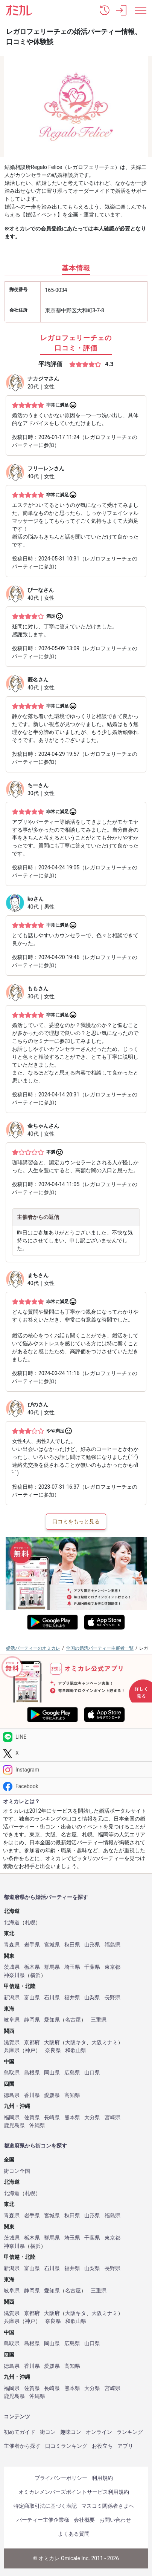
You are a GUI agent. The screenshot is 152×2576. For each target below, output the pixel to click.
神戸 (30, 2050)
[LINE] (76, 1737)
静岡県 (32, 2020)
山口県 (92, 2072)
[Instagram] (76, 1770)
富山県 (32, 1997)
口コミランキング (66, 2446)
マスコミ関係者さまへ (107, 2506)
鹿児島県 (14, 2125)
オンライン (99, 2432)
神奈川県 (14, 1975)
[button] (104, 10)
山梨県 (92, 1997)
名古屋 (73, 2020)
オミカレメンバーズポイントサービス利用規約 (73, 2492)
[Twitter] (76, 1753)
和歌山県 (75, 2050)
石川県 (52, 1997)
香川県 (32, 2095)
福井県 (72, 1997)
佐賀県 (32, 2117)
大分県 (92, 2117)
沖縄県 (37, 2125)
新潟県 (12, 1997)
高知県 (72, 2095)
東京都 (112, 1967)
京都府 (32, 2042)
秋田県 (72, 1945)
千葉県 (92, 1967)
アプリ (125, 2446)
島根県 (32, 2072)
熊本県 (72, 2117)
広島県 (72, 2072)
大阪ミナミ (104, 2042)
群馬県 (52, 1967)
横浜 (35, 1975)
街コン (48, 2432)
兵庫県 (12, 2050)
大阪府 (52, 2042)
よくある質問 (74, 2534)
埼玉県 (72, 1967)
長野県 (112, 1997)
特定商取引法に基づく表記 (45, 2506)
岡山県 (52, 2072)
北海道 (12, 1922)
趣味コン (70, 2432)
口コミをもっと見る (76, 1521)
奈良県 (53, 2050)
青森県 (12, 1945)
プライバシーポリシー (61, 2478)
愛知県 (52, 2020)
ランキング (130, 2432)
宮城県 (52, 1945)
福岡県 (12, 2117)
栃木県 (32, 1967)
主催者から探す (22, 2446)
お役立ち (102, 2446)
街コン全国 (17, 2171)
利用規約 (102, 2478)
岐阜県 (12, 2020)
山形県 (92, 1945)
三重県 (98, 2020)
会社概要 (84, 2520)
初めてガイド (19, 2432)
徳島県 (12, 2095)
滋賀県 (12, 2042)
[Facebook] (76, 1786)
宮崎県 (112, 2117)
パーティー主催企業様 (43, 2520)
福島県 (112, 1945)
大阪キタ (75, 2042)
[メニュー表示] (140, 10)
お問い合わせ (115, 2520)
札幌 (30, 1922)
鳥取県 (12, 2072)
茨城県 (12, 1967)
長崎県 (52, 2117)
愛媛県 (52, 2095)
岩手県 (32, 1945)
